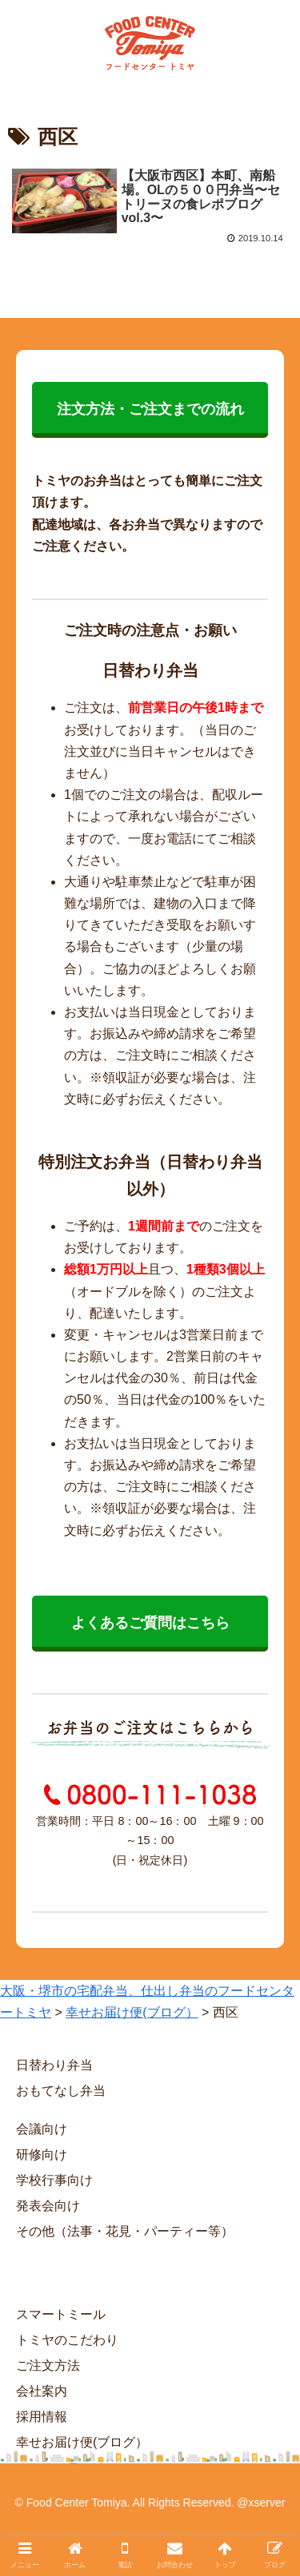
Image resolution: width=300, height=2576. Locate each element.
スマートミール (61, 2314)
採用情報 (41, 2416)
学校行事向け (54, 2180)
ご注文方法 (48, 2365)
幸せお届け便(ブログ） (82, 2442)
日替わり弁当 (54, 2065)
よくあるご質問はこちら (150, 1623)
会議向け (41, 2129)
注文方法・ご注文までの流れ (150, 409)
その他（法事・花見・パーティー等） (125, 2231)
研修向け (41, 2154)
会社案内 (41, 2391)
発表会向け (48, 2205)
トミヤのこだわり (67, 2340)
